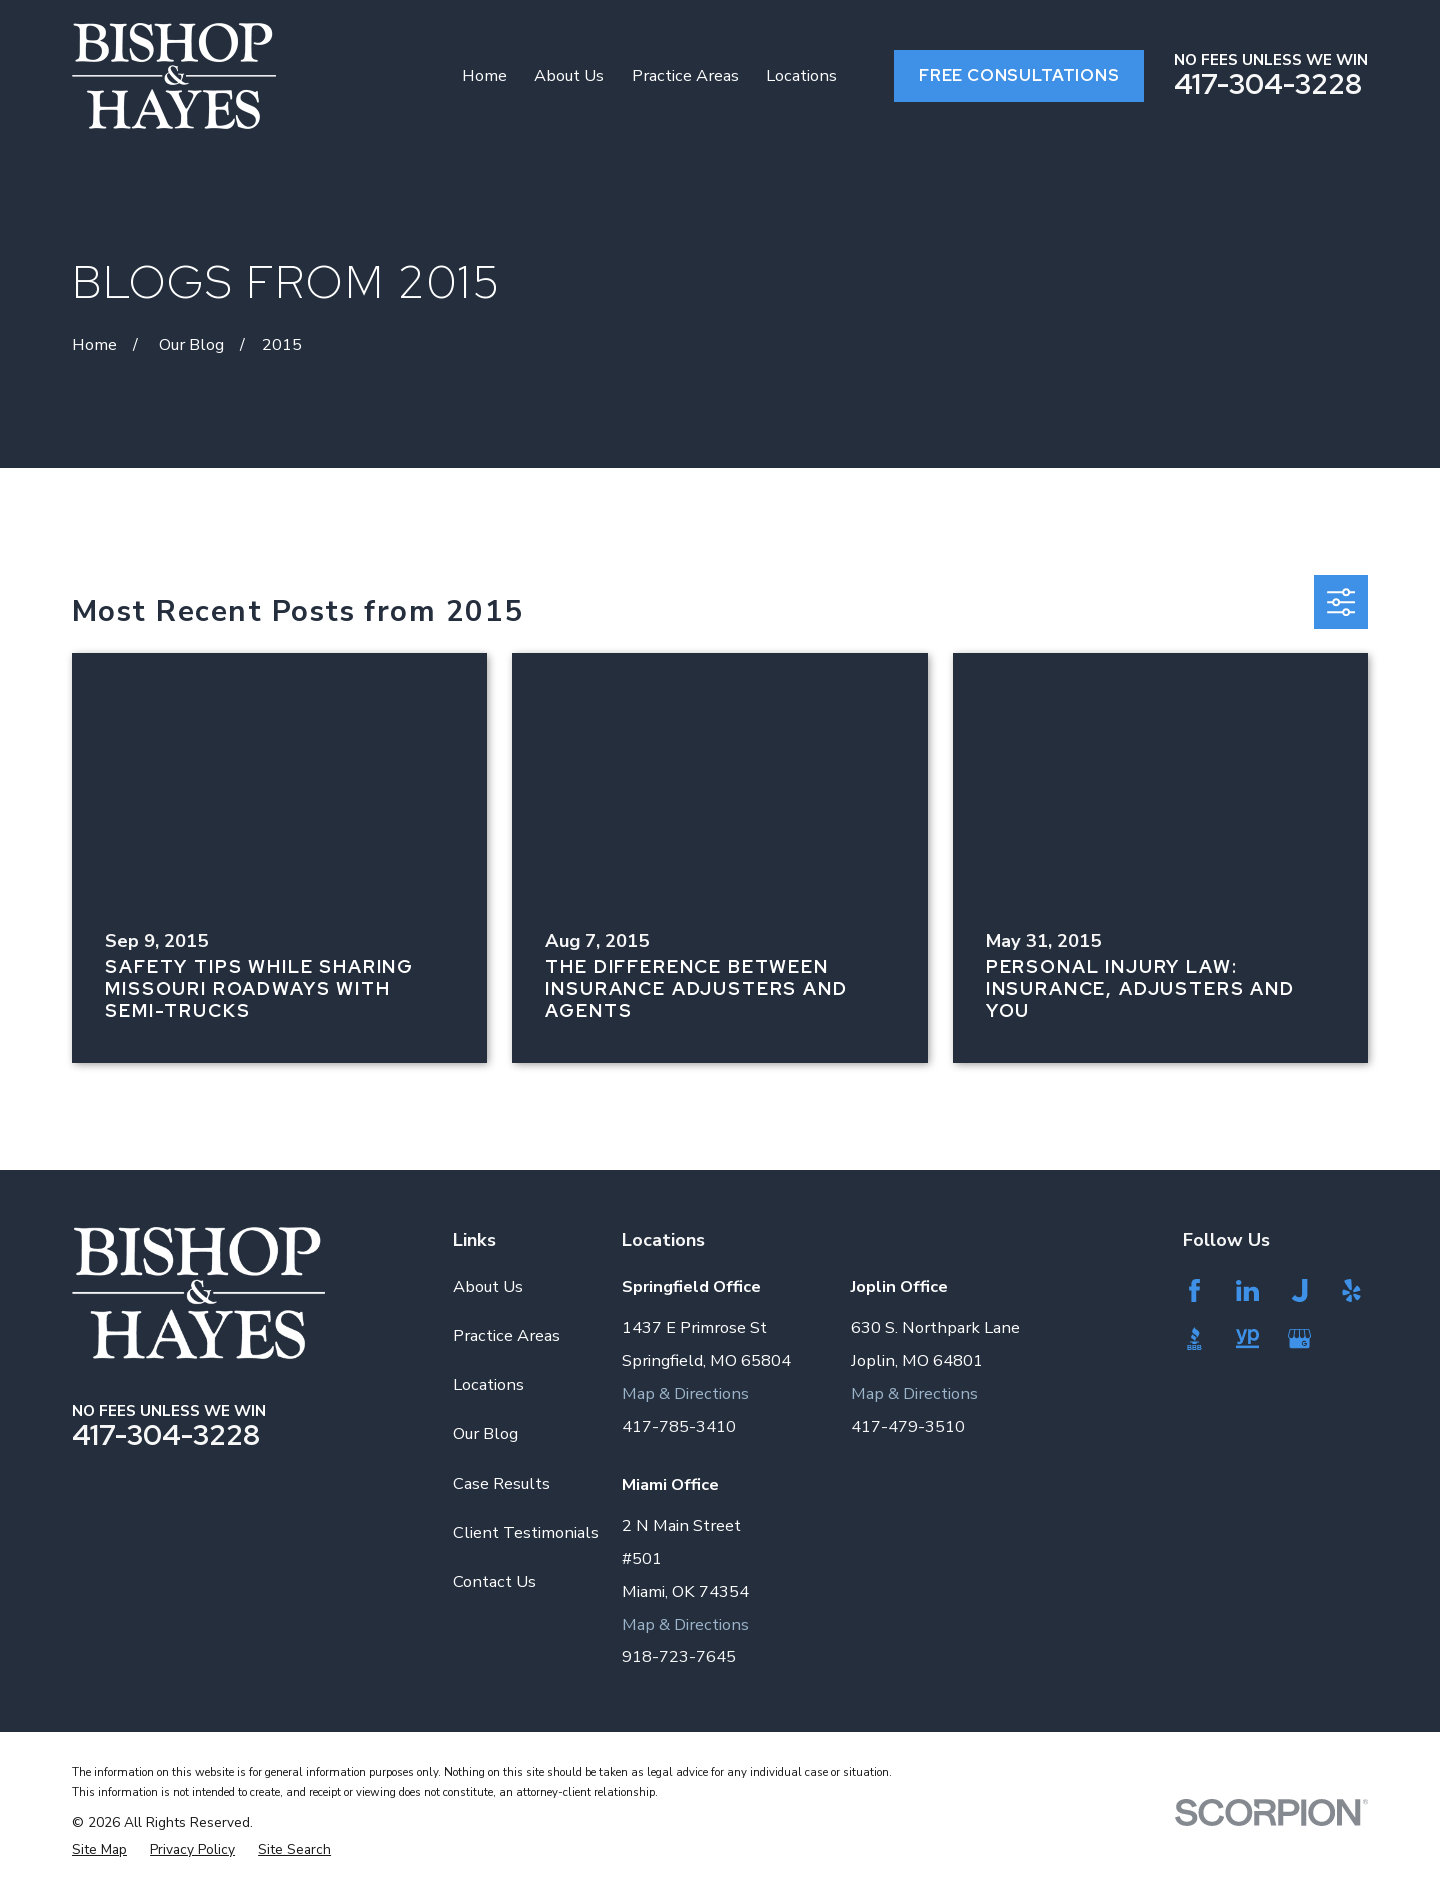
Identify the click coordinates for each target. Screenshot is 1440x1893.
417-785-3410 (679, 1426)
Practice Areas (506, 1335)
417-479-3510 (908, 1426)
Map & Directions (685, 1393)
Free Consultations (1019, 75)
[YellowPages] (1249, 1338)
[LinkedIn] (1249, 1290)
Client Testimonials (526, 1532)
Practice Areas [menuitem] (685, 75)
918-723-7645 (679, 1656)
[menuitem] (99, 1849)
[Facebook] (1196, 1290)
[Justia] (1301, 1290)
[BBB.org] (1196, 1338)
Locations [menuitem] (801, 75)
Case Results (501, 1483)
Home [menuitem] (484, 75)
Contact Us (494, 1581)
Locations (488, 1384)
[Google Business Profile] (1301, 1338)
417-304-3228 (1268, 84)
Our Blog (485, 1433)
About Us (488, 1286)
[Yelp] (1353, 1290)
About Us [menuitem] (569, 75)
